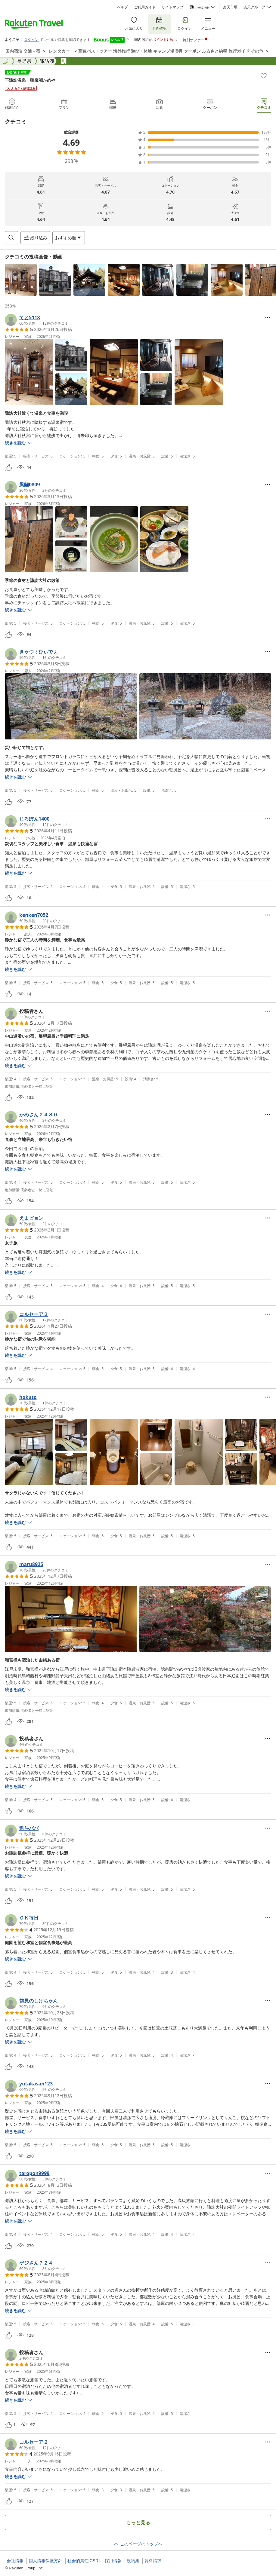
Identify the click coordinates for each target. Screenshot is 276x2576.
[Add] (263, 76)
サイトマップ (172, 7)
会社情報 (15, 2560)
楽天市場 (230, 7)
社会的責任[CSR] (83, 2560)
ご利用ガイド (145, 7)
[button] (21, 280)
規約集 (133, 2560)
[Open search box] (11, 237)
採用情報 (113, 2560)
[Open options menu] (68, 237)
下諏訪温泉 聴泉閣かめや (30, 80)
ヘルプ (122, 7)
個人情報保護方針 (45, 2560)
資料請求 (152, 2560)
